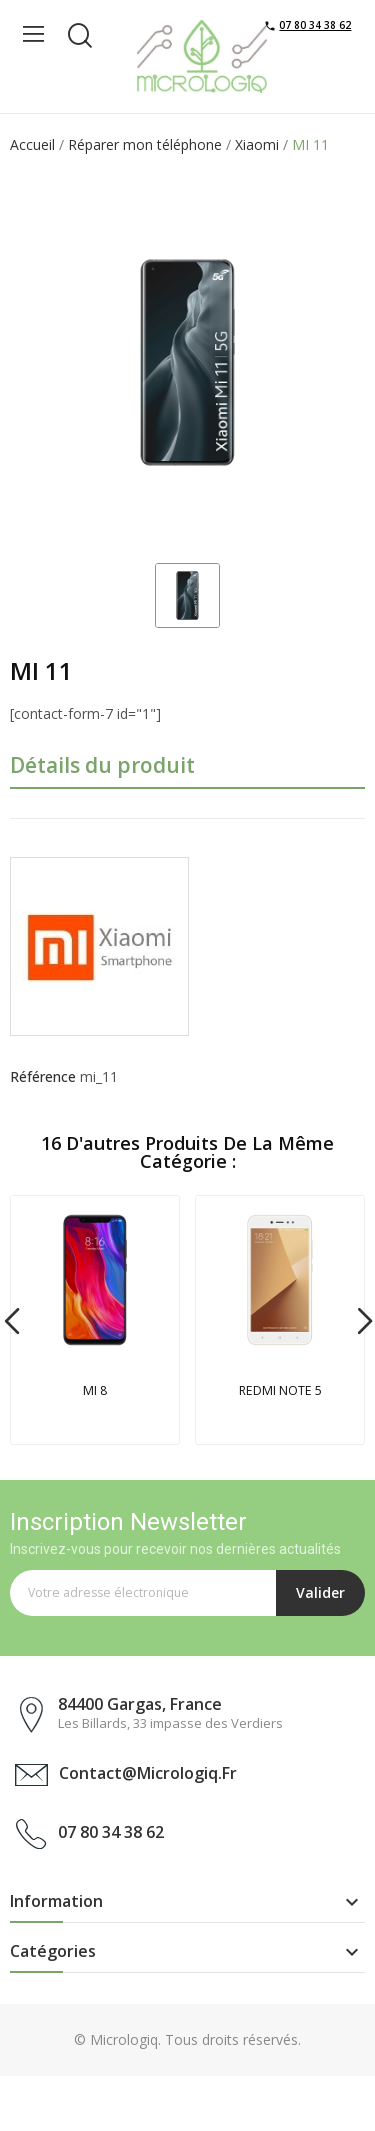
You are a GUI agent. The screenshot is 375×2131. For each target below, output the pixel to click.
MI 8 (95, 1390)
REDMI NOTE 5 (280, 1390)
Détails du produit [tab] (102, 765)
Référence (43, 1076)
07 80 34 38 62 (315, 25)
